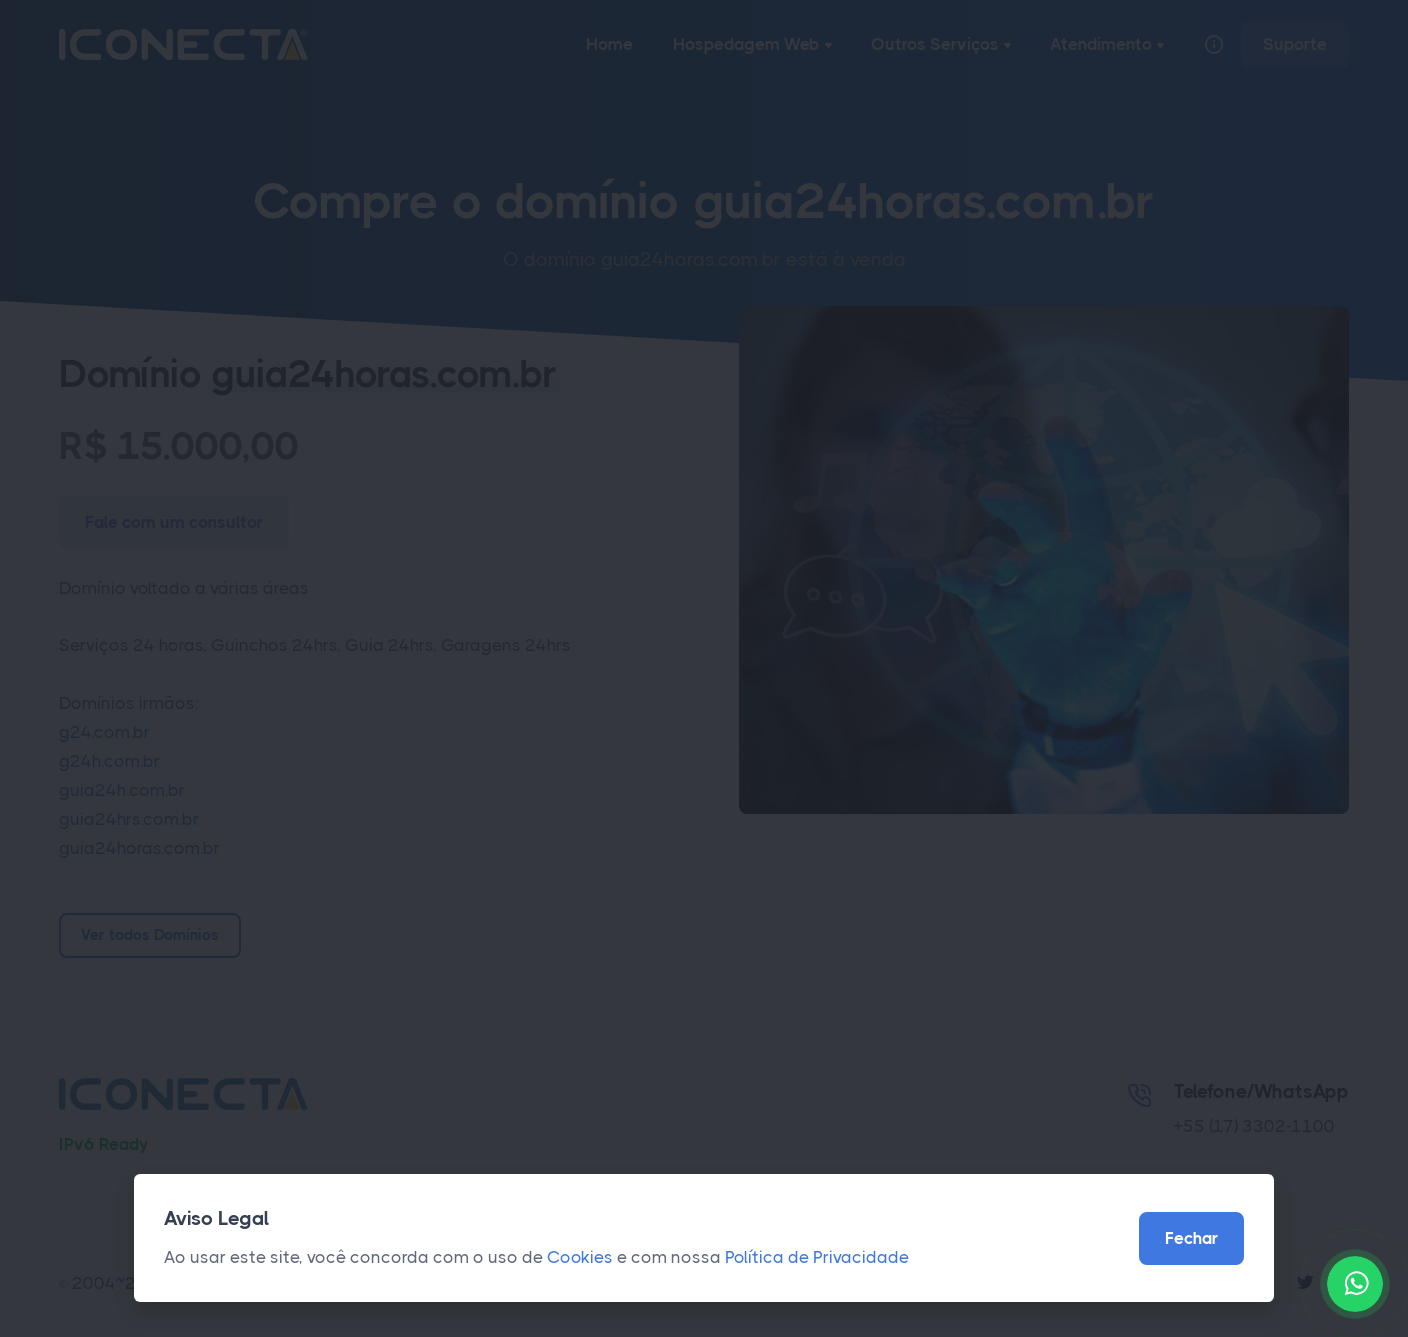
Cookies (580, 1257)
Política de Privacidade (817, 1257)
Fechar (1191, 1238)
